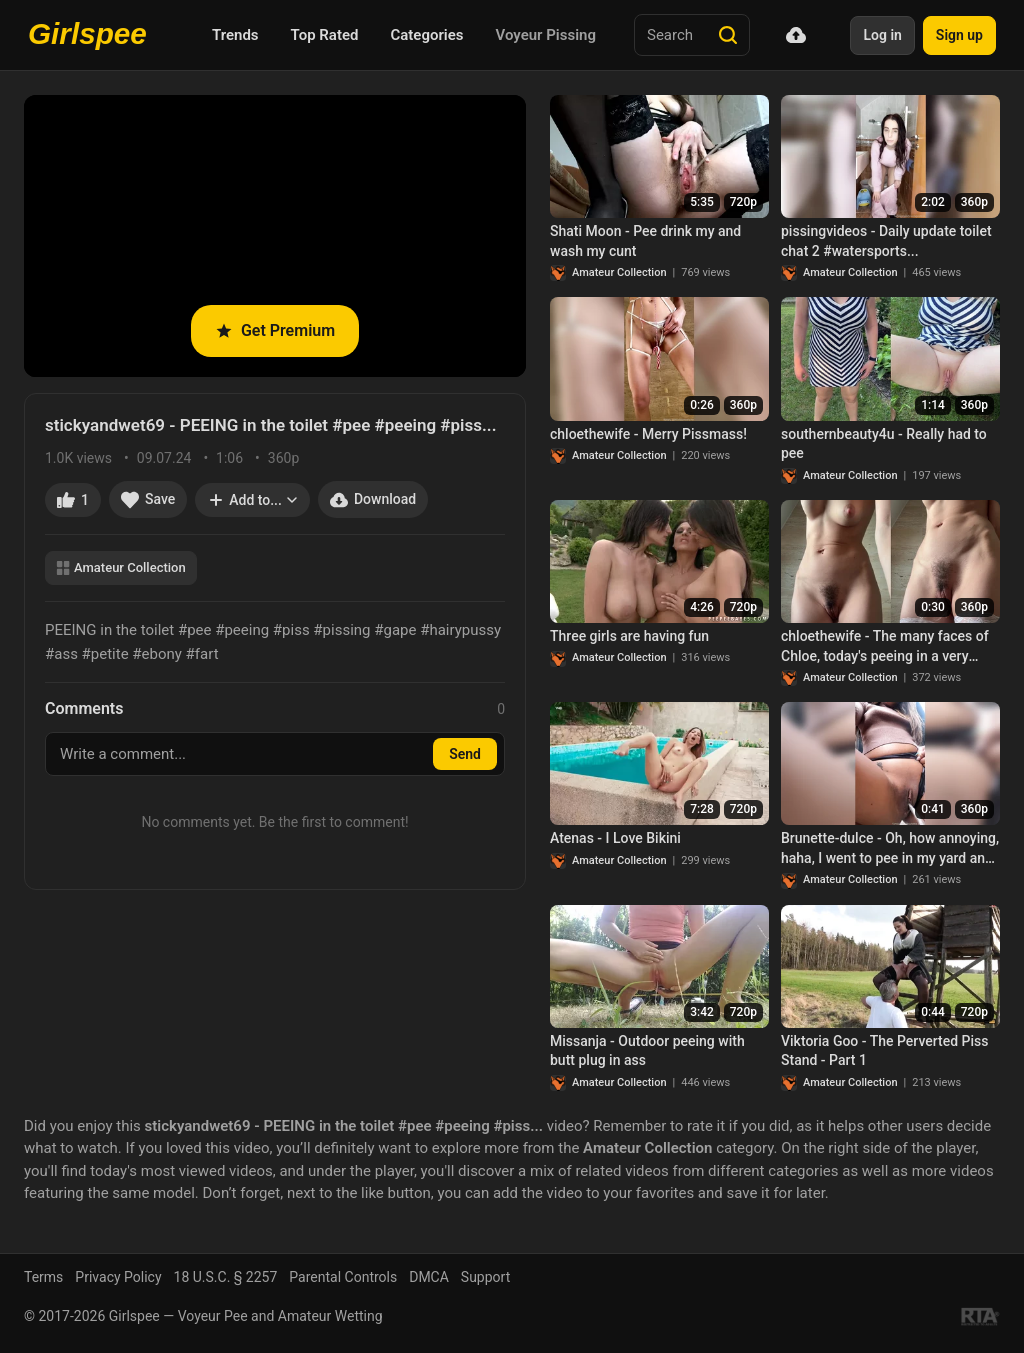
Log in (882, 35)
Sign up (959, 35)
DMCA (429, 1277)
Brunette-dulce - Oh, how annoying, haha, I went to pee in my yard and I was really (890, 849)
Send (465, 754)
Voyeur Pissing (546, 35)
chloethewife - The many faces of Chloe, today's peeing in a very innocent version (885, 647)
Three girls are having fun (629, 636)
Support (485, 1277)
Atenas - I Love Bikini (615, 838)
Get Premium (275, 330)
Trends (235, 35)
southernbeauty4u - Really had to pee (884, 444)
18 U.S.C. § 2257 (226, 1277)
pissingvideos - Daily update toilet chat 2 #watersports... (886, 241)
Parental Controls (343, 1277)
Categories (426, 35)
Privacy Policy (118, 1277)
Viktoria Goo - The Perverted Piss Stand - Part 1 (885, 1051)
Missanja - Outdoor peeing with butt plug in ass (647, 1051)
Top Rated (325, 35)
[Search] (728, 35)
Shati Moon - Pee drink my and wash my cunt (645, 241)
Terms (43, 1277)
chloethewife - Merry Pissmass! (648, 434)
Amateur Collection (121, 567)
